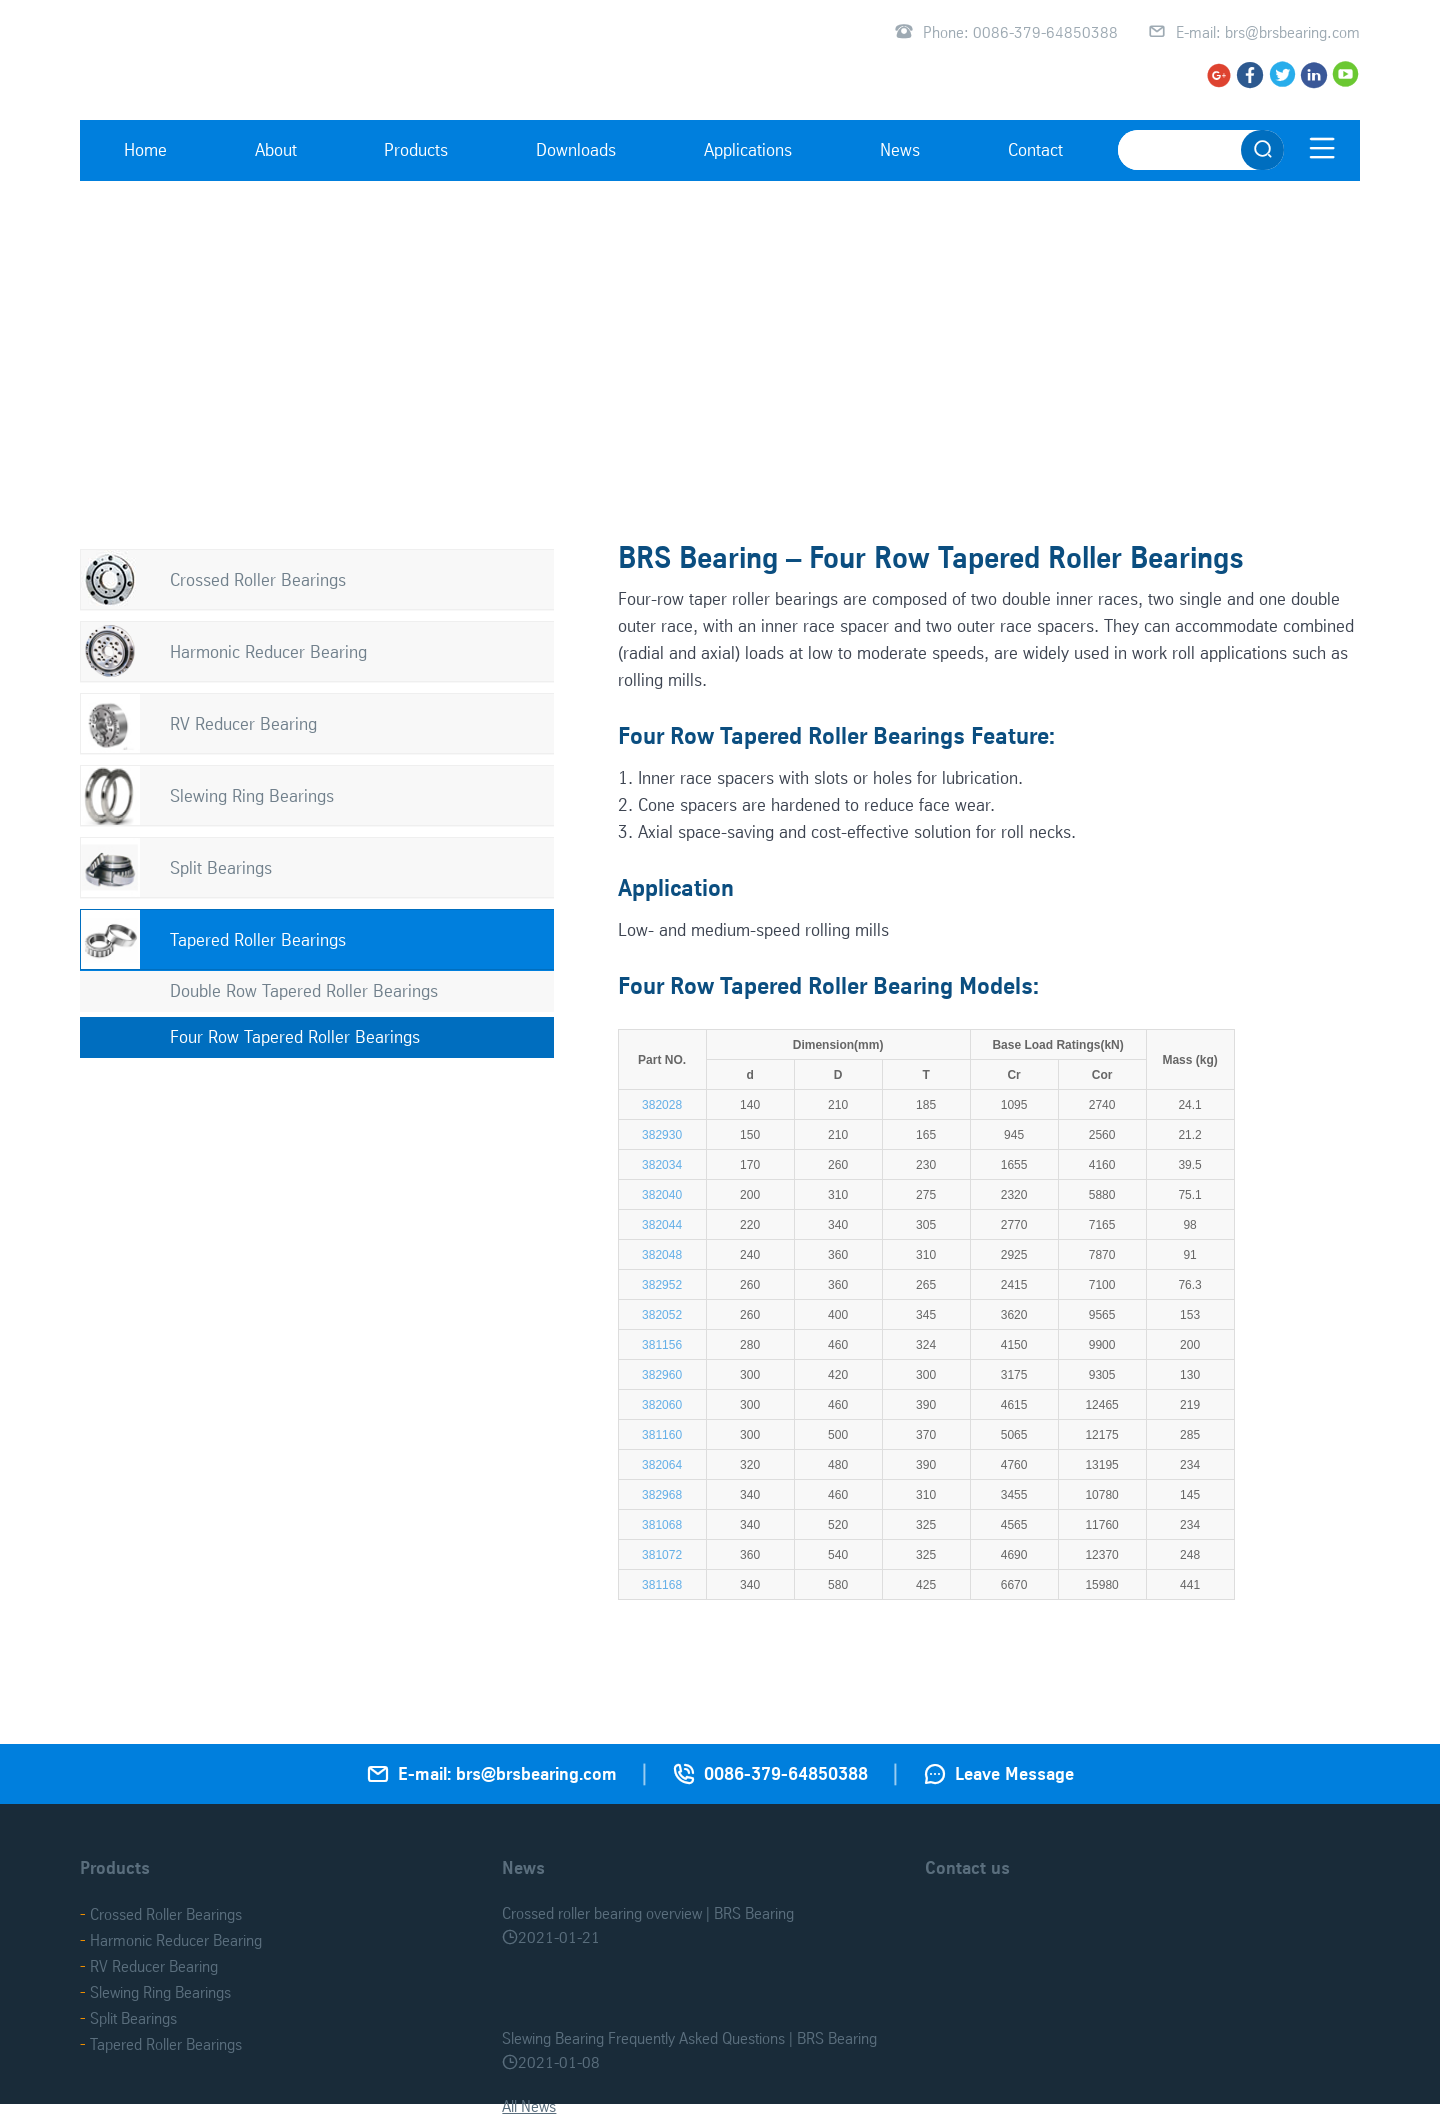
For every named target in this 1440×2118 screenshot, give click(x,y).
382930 (662, 1135)
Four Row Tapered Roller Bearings (295, 1036)
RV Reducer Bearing (243, 723)
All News (529, 2106)
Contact (1035, 149)
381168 (662, 1585)
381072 (662, 1555)
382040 (662, 1195)
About (276, 149)
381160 (662, 1435)
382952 (662, 1285)
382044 (662, 1225)
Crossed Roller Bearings (258, 579)
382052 (662, 1315)
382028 (662, 1105)
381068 (662, 1525)
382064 (662, 1465)
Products (416, 149)
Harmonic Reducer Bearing (268, 651)
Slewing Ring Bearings (252, 795)
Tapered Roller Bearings (258, 939)
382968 (662, 1495)
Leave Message (1014, 1773)
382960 (662, 1375)
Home (145, 149)
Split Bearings (221, 867)
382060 (662, 1405)
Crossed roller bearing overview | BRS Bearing (648, 1913)
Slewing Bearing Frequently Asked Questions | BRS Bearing (689, 2038)
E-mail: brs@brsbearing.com (1268, 32)
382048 (662, 1255)
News (900, 149)
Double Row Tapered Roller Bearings (304, 990)
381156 (662, 1345)
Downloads (576, 149)
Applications (748, 149)
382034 (662, 1165)
